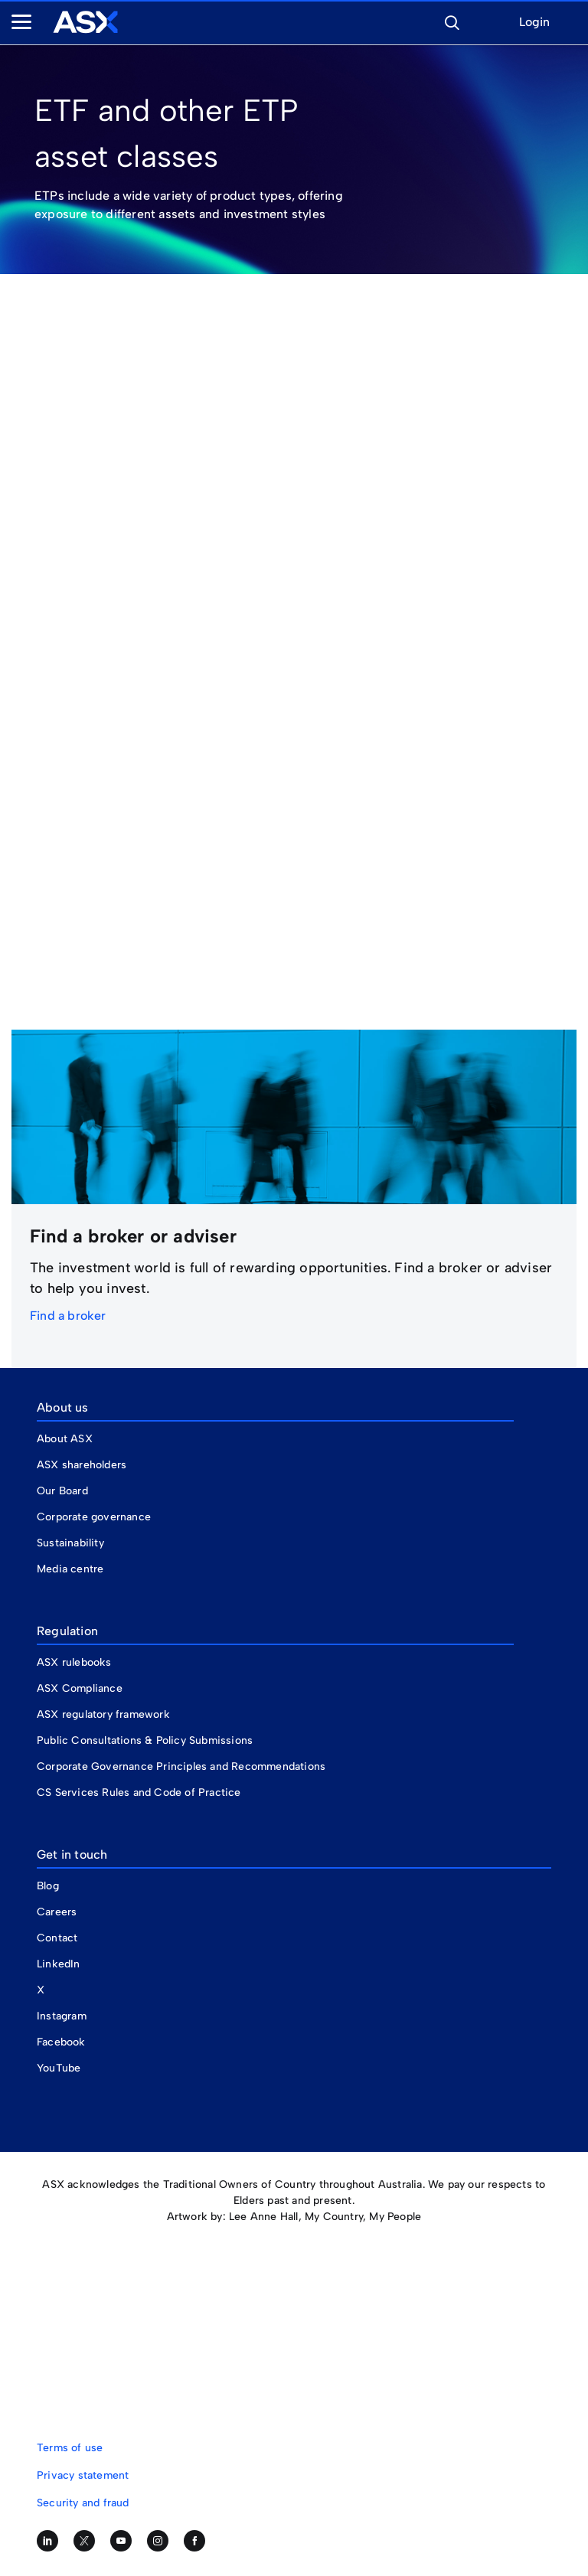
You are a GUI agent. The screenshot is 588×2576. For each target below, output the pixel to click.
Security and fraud (83, 2502)
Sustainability (70, 1542)
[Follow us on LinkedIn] (47, 2541)
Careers (57, 1911)
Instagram (62, 2016)
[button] (452, 21)
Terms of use (70, 2447)
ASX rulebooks (74, 1662)
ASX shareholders (83, 1464)
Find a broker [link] (68, 1315)
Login (534, 22)
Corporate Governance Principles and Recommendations (181, 1766)
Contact (57, 1937)
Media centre (70, 1568)
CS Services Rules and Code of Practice (139, 1792)
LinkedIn (58, 1963)
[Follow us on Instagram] (157, 2541)
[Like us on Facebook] (194, 2541)
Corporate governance (94, 1516)
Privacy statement (83, 2475)
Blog (48, 1885)
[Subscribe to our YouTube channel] (121, 2541)
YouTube (58, 2068)
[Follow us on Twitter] (84, 2541)
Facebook (61, 2042)
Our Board (62, 1490)
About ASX (65, 1438)
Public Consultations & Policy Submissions (145, 1740)
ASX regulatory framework (103, 1714)
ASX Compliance (79, 1688)
